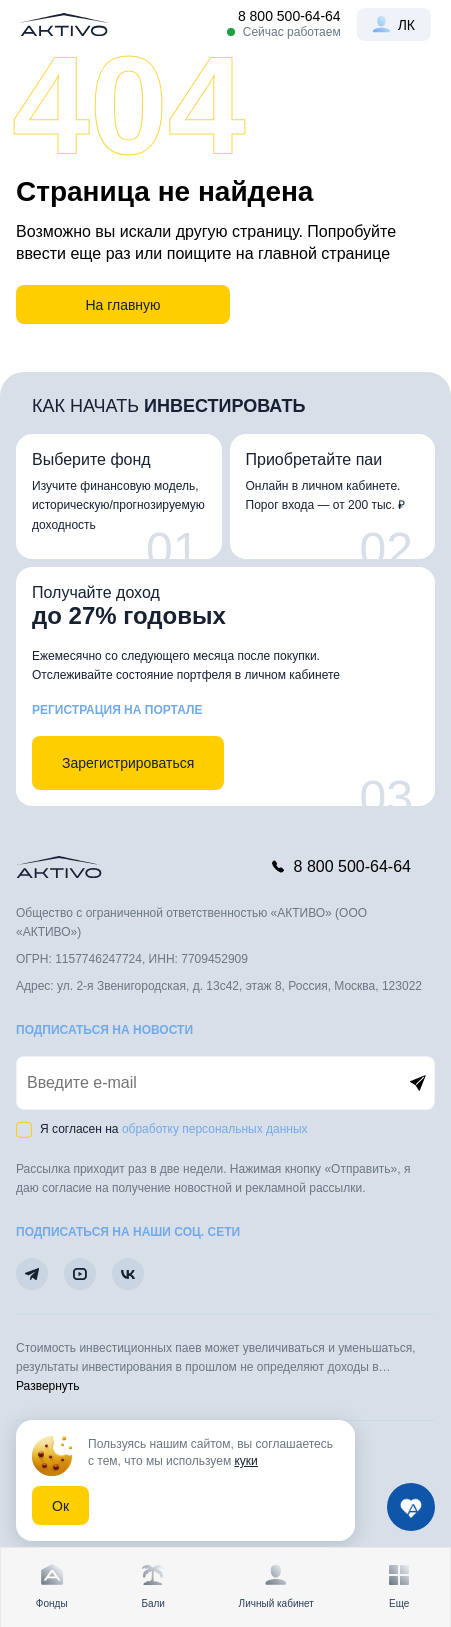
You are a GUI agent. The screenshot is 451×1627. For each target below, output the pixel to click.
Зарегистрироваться (128, 763)
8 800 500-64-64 (289, 16)
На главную (122, 305)
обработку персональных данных (215, 1129)
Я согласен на (174, 1129)
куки (245, 1461)
